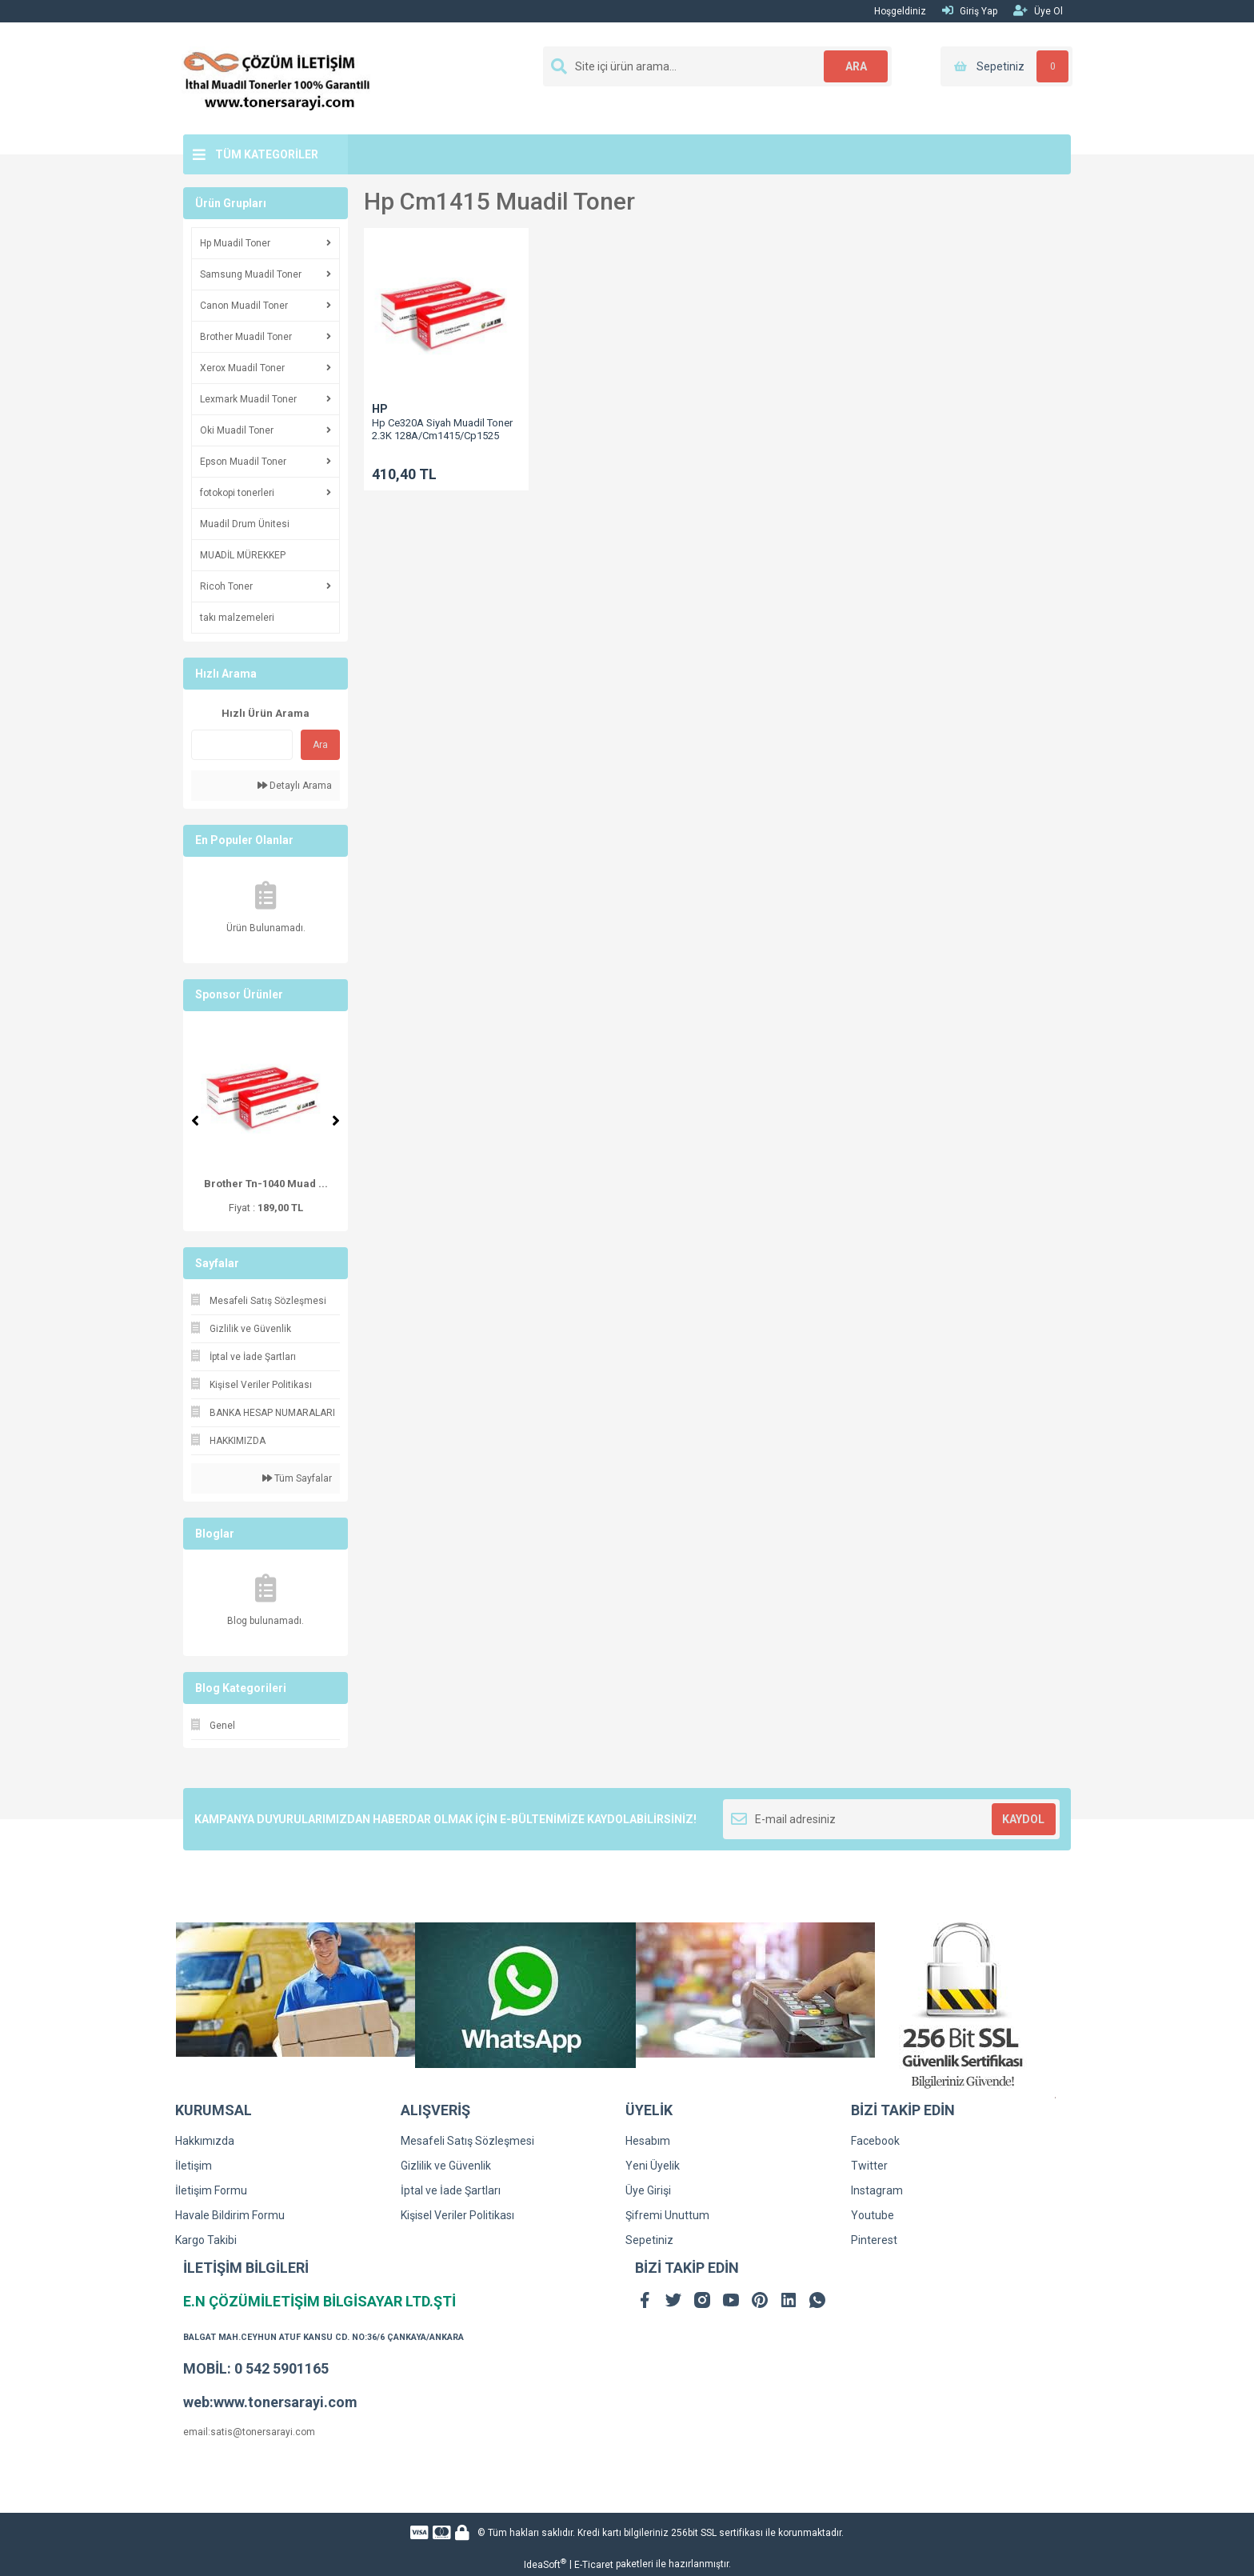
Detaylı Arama (295, 785)
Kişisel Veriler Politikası (457, 2215)
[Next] (336, 1121)
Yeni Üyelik (652, 2165)
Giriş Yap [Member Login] (969, 11)
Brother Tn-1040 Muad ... (266, 1184)
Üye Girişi (648, 2190)
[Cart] (1006, 66)
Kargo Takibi (206, 2240)
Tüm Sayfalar (297, 1478)
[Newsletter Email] (891, 1819)
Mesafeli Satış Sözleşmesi (467, 2140)
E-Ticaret (593, 2564)
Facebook (875, 2140)
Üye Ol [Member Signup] (1038, 11)
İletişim (193, 2165)
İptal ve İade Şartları (451, 2190)
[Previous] (195, 1121)
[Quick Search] (242, 745)
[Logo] (277, 77)
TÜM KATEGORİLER (266, 154)
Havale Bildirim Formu (230, 2215)
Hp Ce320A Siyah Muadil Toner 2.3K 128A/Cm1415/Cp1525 (442, 429)
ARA (856, 66)
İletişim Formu (211, 2190)
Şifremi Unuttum (667, 2215)
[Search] (717, 66)
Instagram (877, 2190)
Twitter (869, 2165)
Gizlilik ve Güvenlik (446, 2165)
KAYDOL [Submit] (1023, 1819)
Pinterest (874, 2240)
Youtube (872, 2215)
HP (380, 408)
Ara (320, 744)
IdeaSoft (545, 2564)
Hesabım (647, 2140)
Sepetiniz (649, 2240)
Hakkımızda (204, 2140)
